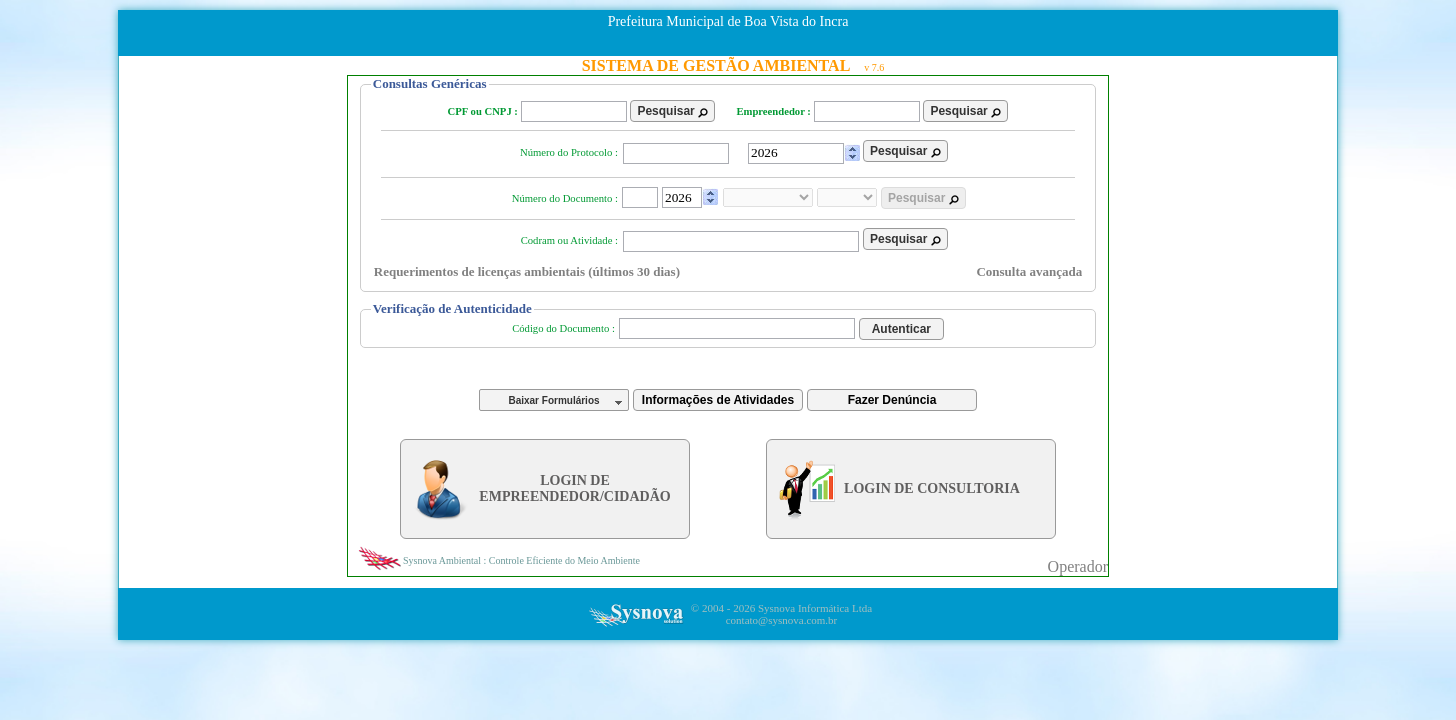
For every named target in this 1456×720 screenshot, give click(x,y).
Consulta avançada (1029, 271)
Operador (1078, 566)
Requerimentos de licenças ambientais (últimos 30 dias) (527, 271)
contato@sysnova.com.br (782, 620)
